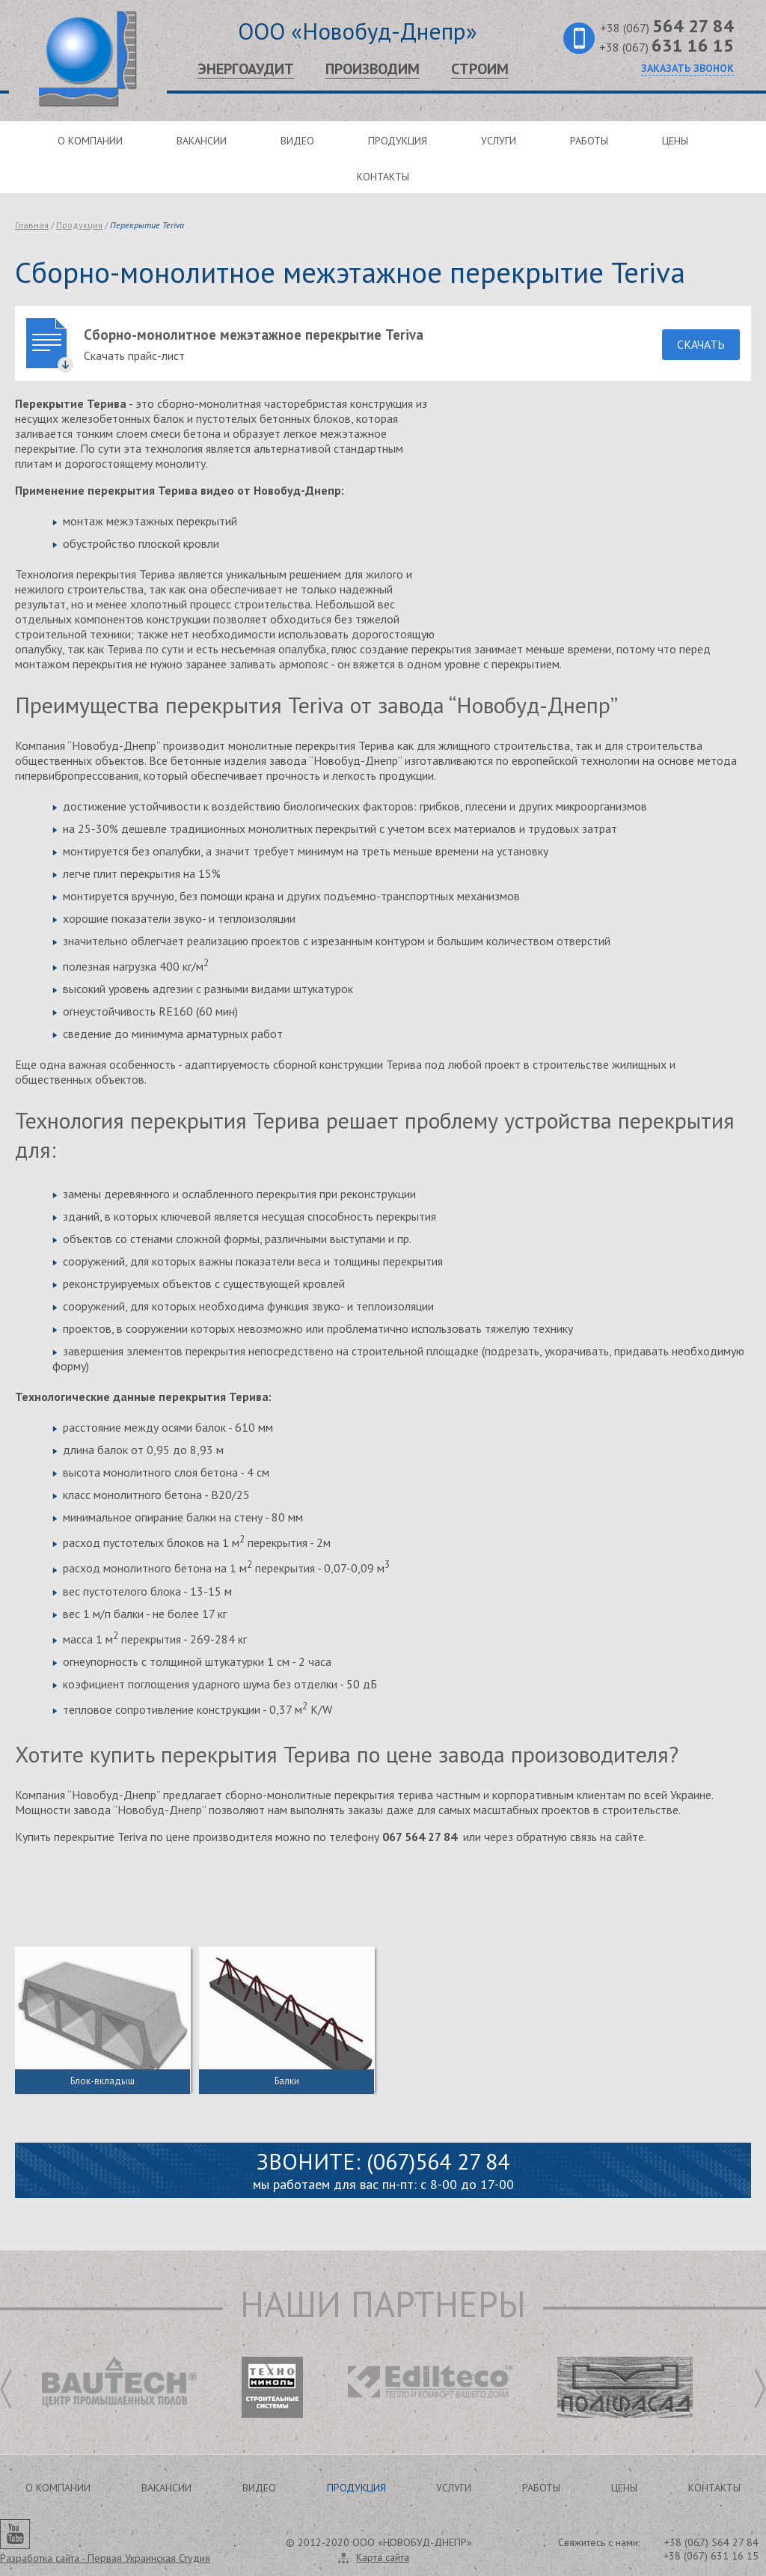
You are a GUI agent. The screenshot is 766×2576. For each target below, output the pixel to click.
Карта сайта (382, 2557)
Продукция (397, 140)
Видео (297, 140)
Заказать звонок (687, 68)
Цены (675, 140)
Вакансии (202, 140)
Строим (480, 69)
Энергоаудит (245, 69)
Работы (589, 140)
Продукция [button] (356, 2487)
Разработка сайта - (105, 2558)
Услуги (498, 140)
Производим (372, 69)
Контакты (383, 176)
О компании (90, 140)
